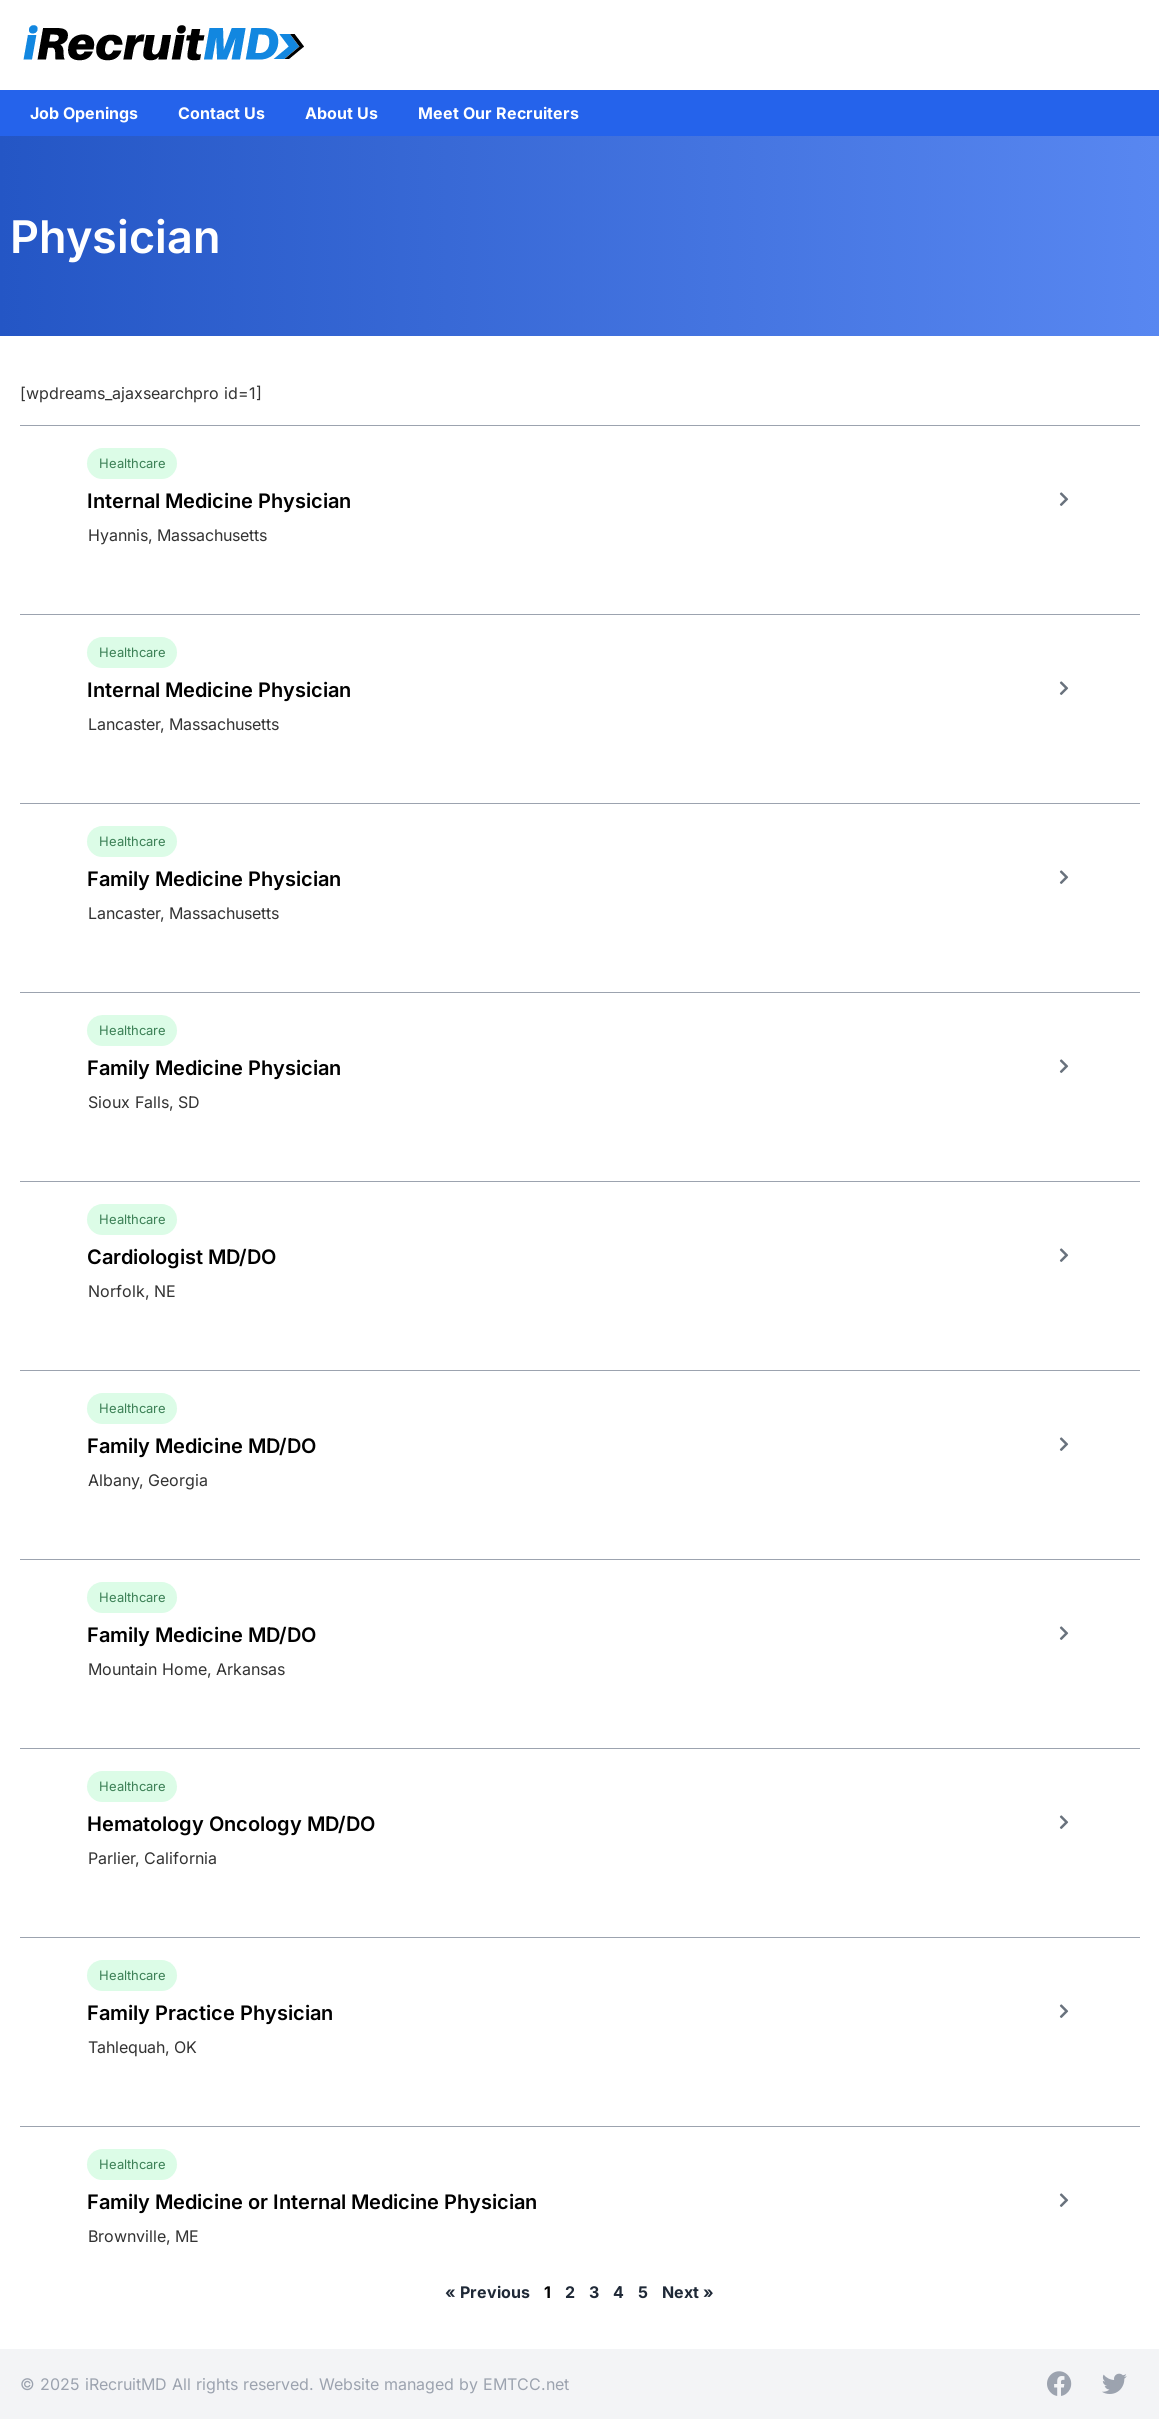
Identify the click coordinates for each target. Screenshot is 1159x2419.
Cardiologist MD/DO (181, 1257)
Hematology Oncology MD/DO (231, 1824)
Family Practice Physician (210, 2013)
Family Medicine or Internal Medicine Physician (312, 2202)
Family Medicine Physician (214, 879)
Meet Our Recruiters (498, 113)
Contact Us (221, 113)
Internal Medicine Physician (219, 501)
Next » (688, 2292)
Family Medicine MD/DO (201, 1446)
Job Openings (84, 113)
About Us (341, 113)
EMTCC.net (526, 2384)
